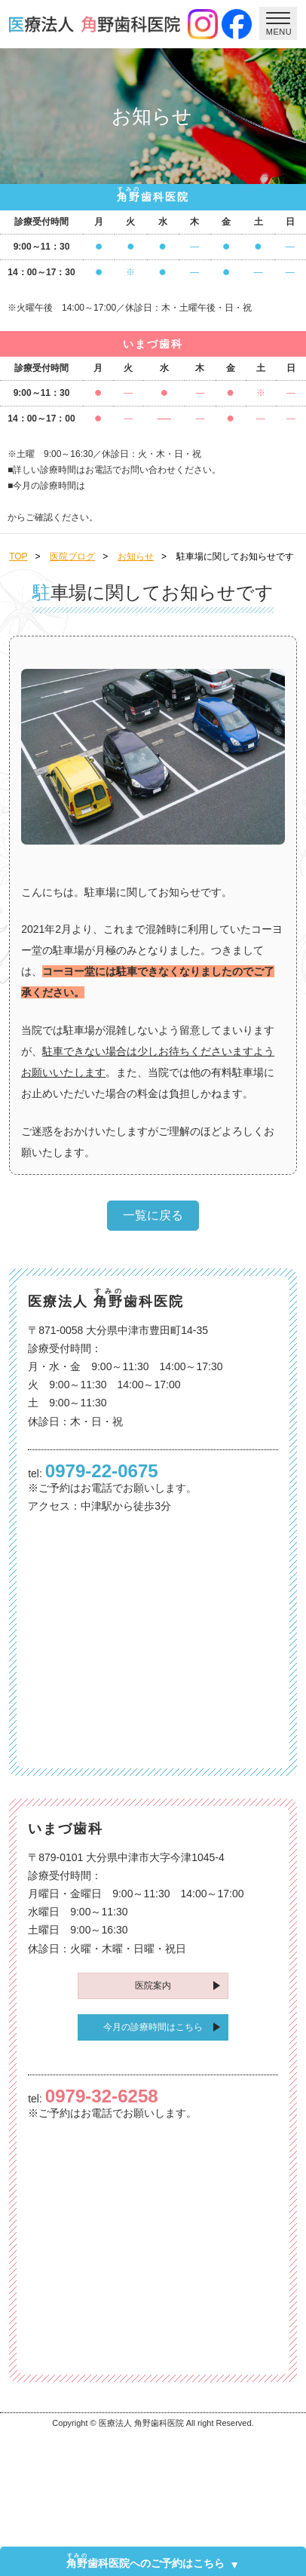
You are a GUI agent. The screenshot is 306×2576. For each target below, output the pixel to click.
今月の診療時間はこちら (153, 2027)
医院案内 (153, 1985)
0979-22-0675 (101, 1471)
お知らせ (136, 556)
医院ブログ (72, 556)
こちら (153, 501)
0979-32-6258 (101, 2096)
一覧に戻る (153, 1215)
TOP (18, 556)
